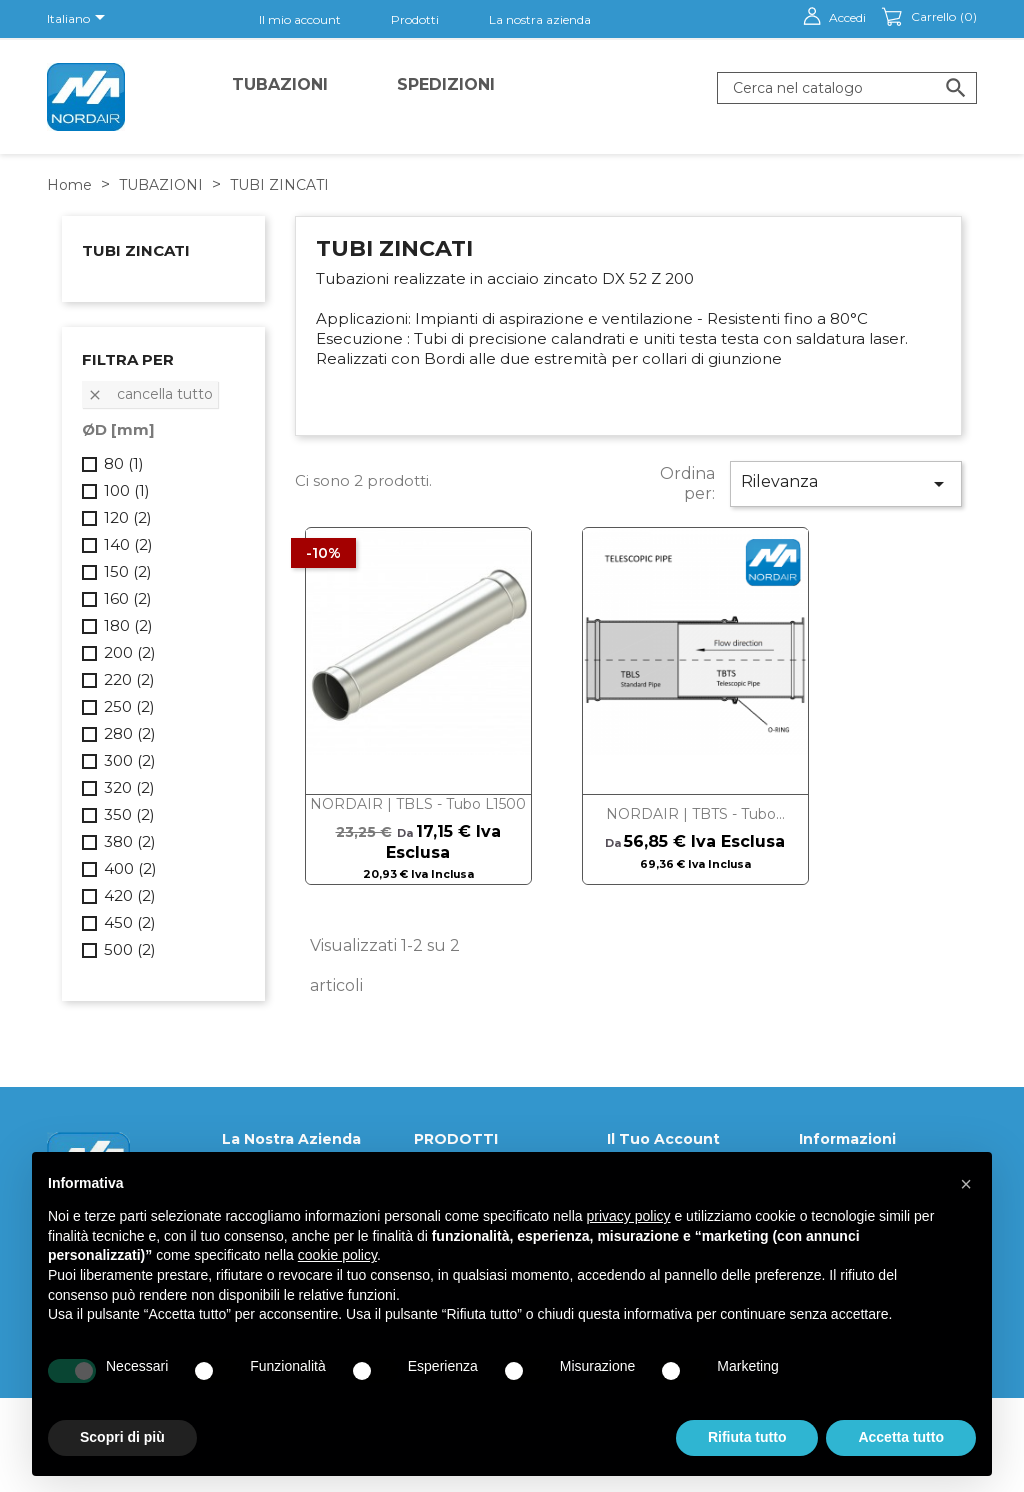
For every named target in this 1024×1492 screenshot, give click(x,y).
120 (128, 517)
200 (130, 652)
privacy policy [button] (629, 1216)
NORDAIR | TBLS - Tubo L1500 (418, 804)
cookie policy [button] (337, 1255)
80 (124, 463)
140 (128, 544)
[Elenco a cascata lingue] (79, 19)
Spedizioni (446, 84)
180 (128, 625)
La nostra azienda (540, 19)
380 (130, 841)
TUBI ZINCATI (136, 250)
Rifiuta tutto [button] (747, 1437)
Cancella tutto (150, 394)
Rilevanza (846, 484)
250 (129, 706)
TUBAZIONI (280, 84)
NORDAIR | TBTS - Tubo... (695, 814)
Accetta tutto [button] (901, 1437)
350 (129, 814)
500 (130, 949)
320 (129, 787)
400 (130, 868)
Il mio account (300, 19)
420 (130, 895)
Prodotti (415, 19)
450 (130, 922)
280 (130, 733)
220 (129, 679)
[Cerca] (847, 88)
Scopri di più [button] (122, 1437)
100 (127, 490)
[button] (966, 1184)
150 (128, 571)
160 (128, 598)
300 (130, 760)
